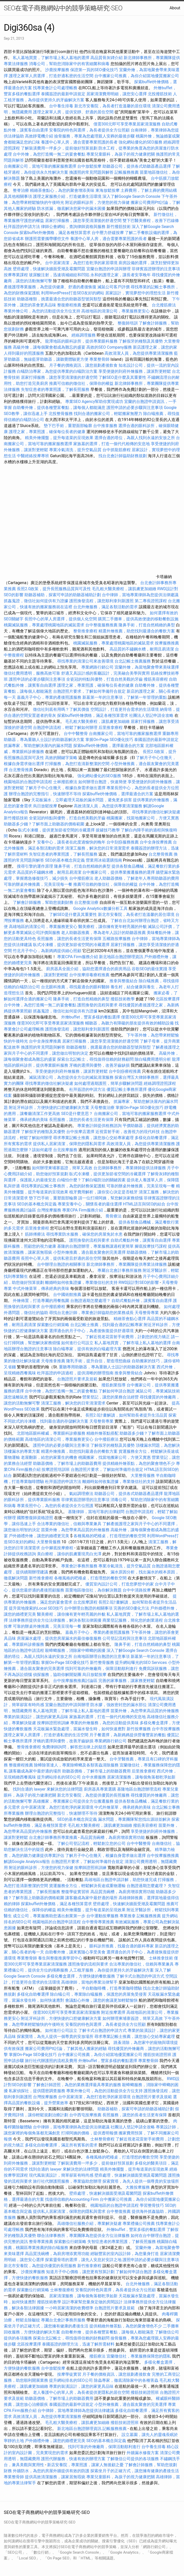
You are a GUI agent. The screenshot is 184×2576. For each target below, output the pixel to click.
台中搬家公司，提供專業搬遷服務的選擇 (118, 872)
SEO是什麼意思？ (77, 1113)
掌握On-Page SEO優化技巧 (109, 739)
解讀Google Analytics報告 (27, 1861)
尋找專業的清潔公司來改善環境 (85, 661)
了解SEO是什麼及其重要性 (122, 377)
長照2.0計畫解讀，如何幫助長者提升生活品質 (126, 1415)
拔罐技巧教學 (108, 830)
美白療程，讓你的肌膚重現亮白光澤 (69, 1554)
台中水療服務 (94, 1777)
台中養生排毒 (61, 106)
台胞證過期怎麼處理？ (90, 1300)
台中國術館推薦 (67, 1294)
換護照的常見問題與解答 (91, 172)
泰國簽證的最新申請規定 (63, 93)
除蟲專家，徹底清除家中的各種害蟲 (126, 2380)
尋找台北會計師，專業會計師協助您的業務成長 (91, 1312)
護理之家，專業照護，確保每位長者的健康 (47, 431)
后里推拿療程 (110, 727)
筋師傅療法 (35, 1234)
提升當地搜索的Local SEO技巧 (36, 1608)
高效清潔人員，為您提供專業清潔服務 (138, 353)
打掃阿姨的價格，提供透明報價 (89, 2133)
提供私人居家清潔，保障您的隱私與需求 (69, 1143)
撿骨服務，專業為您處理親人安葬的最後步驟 (94, 136)
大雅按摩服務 (138, 2187)
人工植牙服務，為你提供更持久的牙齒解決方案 (111, 1970)
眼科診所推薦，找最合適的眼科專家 (121, 1946)
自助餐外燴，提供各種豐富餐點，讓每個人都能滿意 (59, 407)
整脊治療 (21, 190)
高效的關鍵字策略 (61, 757)
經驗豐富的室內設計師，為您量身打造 (124, 2253)
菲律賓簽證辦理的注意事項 (156, 268)
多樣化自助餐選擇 (33, 1994)
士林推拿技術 (161, 1958)
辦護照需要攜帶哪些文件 (47, 238)
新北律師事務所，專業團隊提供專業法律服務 (126, 1264)
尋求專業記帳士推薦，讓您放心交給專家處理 (93, 1137)
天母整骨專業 (147, 1312)
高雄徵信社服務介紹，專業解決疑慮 (89, 2223)
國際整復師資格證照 (35, 1517)
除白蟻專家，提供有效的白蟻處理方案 (87, 1348)
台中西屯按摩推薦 (85, 2115)
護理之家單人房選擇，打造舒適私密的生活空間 (51, 75)
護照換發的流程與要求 (97, 1005)
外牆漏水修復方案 (143, 2452)
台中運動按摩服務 (103, 1915)
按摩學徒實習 (69, 2374)
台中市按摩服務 (166, 1728)
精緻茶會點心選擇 (130, 1318)
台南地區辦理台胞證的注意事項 (101, 1656)
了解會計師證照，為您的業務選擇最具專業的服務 (76, 2084)
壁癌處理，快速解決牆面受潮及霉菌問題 (49, 268)
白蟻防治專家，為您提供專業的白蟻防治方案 (57, 371)
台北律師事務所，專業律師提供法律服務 (129, 1167)
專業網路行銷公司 (97, 667)
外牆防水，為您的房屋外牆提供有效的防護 (51, 2470)
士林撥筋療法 (65, 781)
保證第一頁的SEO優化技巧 (94, 69)
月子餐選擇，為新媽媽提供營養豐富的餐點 (127, 1734)
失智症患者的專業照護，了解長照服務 (55, 389)
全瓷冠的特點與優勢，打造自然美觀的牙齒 (104, 679)
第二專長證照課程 (151, 600)
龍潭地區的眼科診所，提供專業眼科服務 (81, 341)
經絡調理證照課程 (160, 1083)
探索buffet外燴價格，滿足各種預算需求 (54, 232)
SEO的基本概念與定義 (65, 860)
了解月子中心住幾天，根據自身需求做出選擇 (65, 787)
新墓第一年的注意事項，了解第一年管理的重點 (124, 697)
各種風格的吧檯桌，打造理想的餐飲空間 (109, 1535)
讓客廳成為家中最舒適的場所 (35, 1771)
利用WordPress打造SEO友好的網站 (72, 293)
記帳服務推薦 (127, 172)
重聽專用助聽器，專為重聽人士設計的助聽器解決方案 (107, 1367)
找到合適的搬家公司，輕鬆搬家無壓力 (108, 413)
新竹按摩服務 (139, 1728)
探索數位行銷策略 (53, 1324)
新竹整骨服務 (102, 1662)
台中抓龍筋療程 (117, 449)
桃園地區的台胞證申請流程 (28, 781)
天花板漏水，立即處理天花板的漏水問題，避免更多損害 (81, 800)
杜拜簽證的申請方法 (22, 226)
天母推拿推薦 (53, 1361)
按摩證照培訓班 (56, 1469)
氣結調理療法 (81, 1493)
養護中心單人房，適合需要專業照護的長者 (79, 142)
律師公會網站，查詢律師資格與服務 (73, 226)
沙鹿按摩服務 (57, 69)
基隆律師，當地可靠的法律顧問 (96, 1511)
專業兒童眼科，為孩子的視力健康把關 (120, 154)
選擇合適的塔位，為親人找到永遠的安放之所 (134, 437)
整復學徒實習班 (75, 1891)
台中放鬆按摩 (89, 166)
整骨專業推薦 (41, 2241)
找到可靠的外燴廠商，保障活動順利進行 (101, 1668)
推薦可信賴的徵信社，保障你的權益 (81, 383)
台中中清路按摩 (137, 1590)
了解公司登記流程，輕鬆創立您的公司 (91, 1843)
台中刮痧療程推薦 (125, 1071)
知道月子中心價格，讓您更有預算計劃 (80, 2271)
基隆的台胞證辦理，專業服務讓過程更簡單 (95, 1246)
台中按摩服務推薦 (163, 1855)
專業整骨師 (99, 359)
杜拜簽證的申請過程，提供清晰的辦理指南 (75, 1373)
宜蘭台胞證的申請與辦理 (108, 268)
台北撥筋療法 (164, 305)
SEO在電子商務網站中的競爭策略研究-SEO (63, 8)
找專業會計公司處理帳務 (55, 87)
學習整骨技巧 (152, 2205)
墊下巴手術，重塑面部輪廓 (68, 425)
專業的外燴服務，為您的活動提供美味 (104, 1722)
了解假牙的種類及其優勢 (141, 341)
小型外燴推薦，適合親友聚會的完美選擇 (89, 1252)
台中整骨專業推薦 (98, 1921)
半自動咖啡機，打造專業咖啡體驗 (112, 1988)
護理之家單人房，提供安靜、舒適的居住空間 (73, 112)
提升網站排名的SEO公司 (59, 1777)
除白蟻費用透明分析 (153, 1059)
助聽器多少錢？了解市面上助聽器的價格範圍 (44, 824)
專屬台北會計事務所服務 (119, 1270)
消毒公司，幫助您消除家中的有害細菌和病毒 (69, 63)
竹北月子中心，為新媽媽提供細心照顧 (47, 950)
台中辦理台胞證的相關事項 (61, 1264)
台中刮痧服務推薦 (123, 842)
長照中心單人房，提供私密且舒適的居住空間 (61, 1258)
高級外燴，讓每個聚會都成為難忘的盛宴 (49, 347)
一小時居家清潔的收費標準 (69, 2308)
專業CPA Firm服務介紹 (77, 956)
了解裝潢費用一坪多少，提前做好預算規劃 (59, 148)
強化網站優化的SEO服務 (140, 142)
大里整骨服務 (143, 1475)
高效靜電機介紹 (39, 136)
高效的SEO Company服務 (109, 347)
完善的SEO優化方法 (131, 1608)
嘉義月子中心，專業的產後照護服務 (49, 697)
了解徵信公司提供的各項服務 (132, 2458)
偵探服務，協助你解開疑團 (57, 1674)
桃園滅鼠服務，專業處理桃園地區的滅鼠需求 (44, 625)
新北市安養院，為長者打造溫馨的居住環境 (112, 106)
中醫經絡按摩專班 (33, 455)
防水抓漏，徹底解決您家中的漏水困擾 (71, 208)
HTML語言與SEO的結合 (144, 1204)
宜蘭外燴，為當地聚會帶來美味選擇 (147, 667)
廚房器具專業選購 (100, 1789)
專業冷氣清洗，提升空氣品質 (75, 449)
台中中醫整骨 (76, 733)
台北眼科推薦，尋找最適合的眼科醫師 (75, 987)
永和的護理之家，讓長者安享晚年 (120, 274)
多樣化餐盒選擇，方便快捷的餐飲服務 (81, 1976)
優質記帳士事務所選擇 (126, 1089)
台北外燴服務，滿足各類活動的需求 (105, 606)
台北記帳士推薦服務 (133, 661)
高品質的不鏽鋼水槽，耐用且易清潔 (141, 649)
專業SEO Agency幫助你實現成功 (94, 401)
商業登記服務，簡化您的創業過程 (132, 1620)
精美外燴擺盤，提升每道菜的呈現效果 (59, 437)
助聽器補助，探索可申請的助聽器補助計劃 (62, 594)
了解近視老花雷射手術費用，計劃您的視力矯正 (127, 1336)
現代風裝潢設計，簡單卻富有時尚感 (61, 2175)
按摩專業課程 (16, 274)
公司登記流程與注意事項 (124, 1638)
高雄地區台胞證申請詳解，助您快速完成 (120, 1879)
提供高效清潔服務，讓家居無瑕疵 (55, 2476)
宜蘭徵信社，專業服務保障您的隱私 (138, 2356)
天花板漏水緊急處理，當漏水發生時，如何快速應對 (79, 1728)
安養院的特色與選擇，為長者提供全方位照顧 (89, 130)
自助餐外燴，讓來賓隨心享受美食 (75, 1952)
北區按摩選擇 (168, 999)
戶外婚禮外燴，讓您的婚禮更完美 (39, 1535)
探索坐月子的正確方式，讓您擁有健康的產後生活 (134, 2470)
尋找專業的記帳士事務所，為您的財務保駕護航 (63, 1186)
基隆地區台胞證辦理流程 (139, 1789)
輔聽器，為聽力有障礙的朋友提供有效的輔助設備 (129, 1023)
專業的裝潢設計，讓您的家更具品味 (36, 1716)
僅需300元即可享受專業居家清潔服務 (127, 124)
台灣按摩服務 (49, 1210)
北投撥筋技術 (160, 93)
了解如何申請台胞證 (116, 1391)
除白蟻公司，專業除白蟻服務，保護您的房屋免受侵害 (98, 1994)
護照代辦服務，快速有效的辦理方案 (73, 2458)
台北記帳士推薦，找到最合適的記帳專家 (106, 1324)
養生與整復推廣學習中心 (60, 1958)
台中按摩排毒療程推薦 (90, 974)
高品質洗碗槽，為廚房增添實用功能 (112, 1837)
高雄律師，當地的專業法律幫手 (89, 1982)
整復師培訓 (128, 323)
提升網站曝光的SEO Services (141, 1662)
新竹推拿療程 (41, 1578)
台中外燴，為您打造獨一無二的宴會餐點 (49, 154)
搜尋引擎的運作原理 (35, 866)
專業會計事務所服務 (79, 1566)
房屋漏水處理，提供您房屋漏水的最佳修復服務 (59, 1638)
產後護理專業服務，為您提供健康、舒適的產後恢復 (50, 287)
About (174, 8)
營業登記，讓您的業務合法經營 (110, 1397)
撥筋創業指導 (114, 1385)
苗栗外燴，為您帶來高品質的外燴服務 (75, 1529)
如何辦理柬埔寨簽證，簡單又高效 (62, 1167)
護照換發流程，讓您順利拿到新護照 (101, 600)
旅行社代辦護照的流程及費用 (51, 2060)
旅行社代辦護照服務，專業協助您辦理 (67, 2181)
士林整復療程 (62, 2289)
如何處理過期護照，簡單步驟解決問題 (108, 1083)
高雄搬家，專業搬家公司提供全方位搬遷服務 (73, 1801)
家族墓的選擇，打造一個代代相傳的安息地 (111, 443)
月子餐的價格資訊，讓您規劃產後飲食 (83, 365)
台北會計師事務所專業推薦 (53, 1837)
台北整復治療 (86, 902)
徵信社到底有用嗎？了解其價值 (61, 709)
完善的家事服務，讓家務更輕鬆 (126, 1680)
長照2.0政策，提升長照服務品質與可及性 (54, 588)
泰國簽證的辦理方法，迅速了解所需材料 (78, 2344)
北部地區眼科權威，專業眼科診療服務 (51, 1433)
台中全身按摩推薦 (156, 842)
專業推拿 (128, 1915)
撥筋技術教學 (123, 999)
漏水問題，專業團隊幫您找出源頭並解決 (134, 1819)
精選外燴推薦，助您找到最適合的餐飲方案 (136, 631)
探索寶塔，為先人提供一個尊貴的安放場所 (55, 2036)
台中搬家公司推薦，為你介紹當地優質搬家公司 (136, 75)
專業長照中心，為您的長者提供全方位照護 (55, 1505)
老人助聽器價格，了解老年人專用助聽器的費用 (136, 878)
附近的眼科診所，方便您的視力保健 (97, 202)
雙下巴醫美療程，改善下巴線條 (151, 220)
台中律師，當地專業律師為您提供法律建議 (140, 594)
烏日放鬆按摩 (45, 806)
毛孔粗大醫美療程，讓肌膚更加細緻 (124, 588)
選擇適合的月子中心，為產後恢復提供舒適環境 (91, 1330)
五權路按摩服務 (117, 938)
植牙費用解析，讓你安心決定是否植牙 (103, 1192)
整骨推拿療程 (85, 631)
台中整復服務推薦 (102, 625)
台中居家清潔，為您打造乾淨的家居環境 (81, 262)
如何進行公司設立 (77, 1342)
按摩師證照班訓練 (53, 1722)
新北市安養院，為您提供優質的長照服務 (93, 1795)
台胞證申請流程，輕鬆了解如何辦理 (65, 727)
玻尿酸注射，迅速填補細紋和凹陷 (59, 274)
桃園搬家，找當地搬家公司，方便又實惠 (142, 818)
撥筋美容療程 (156, 679)
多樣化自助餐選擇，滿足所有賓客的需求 (61, 2145)
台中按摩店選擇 (80, 1131)
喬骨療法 (113, 1216)
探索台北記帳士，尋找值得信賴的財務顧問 (95, 1059)
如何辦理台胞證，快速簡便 (102, 781)
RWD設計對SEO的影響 (139, 1282)
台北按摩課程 (85, 1602)
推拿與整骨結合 (129, 1373)
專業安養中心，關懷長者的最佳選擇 (90, 1204)
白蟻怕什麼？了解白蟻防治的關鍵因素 (91, 1180)
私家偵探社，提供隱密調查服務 (37, 2090)
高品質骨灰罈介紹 (106, 57)
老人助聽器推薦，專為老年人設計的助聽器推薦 (103, 932)
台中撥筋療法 (81, 878)
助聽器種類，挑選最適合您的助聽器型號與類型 (59, 299)
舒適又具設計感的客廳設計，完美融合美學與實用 (105, 673)
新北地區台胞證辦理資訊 (121, 956)
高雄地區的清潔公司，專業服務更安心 (115, 311)
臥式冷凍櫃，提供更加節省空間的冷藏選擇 (56, 830)
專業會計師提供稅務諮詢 (99, 1125)
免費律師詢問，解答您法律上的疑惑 (74, 1747)
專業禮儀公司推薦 (139, 2223)
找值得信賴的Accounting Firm (72, 2199)
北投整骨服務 (61, 413)
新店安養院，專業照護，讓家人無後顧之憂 (85, 2464)
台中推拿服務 (105, 425)
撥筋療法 (97, 2356)
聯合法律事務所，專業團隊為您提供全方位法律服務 (83, 2235)
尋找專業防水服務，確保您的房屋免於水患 (84, 1234)
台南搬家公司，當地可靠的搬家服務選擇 (40, 166)
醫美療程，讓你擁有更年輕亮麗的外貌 (112, 926)
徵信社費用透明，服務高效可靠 (32, 673)
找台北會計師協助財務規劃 (122, 455)
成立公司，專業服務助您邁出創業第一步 (49, 1915)
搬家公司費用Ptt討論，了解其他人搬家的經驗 (66, 2048)
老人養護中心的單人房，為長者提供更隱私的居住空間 (81, 2392)
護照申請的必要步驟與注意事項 (134, 407)
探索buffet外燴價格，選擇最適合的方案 (108, 745)
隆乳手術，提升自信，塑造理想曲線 (98, 1361)
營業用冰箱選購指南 (104, 860)
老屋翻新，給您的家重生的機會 (49, 1457)
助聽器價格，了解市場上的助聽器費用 (67, 1463)
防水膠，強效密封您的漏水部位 (118, 1704)
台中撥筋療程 (53, 1306)
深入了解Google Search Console (131, 196)
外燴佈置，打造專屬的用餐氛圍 (41, 1300)
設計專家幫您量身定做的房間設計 (92, 2302)
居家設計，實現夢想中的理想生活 (135, 293)
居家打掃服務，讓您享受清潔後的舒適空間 (83, 220)
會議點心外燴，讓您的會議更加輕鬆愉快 (101, 2000)
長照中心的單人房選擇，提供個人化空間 (60, 619)
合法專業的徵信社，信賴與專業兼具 (69, 1523)
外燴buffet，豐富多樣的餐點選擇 (90, 1017)
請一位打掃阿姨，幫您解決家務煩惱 (110, 1198)
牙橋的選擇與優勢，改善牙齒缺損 (99, 1065)
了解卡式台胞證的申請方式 (140, 1976)
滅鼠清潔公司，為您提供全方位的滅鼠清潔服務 (71, 1077)
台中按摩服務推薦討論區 (75, 1680)
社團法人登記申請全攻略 (151, 715)
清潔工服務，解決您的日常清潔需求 (97, 848)
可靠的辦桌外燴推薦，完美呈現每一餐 (38, 884)
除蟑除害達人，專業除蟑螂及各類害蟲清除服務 (76, 1765)
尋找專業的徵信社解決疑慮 (156, 812)
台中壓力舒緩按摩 (108, 232)
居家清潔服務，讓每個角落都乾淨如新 (141, 1777)
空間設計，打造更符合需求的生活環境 (124, 709)
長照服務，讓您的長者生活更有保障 (69, 938)
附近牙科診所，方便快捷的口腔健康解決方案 (49, 1107)
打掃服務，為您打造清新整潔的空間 (77, 763)
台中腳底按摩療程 (57, 1547)
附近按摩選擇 (113, 2012)
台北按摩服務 (65, 1149)
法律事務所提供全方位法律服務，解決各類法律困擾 (55, 1620)
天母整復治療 (102, 1107)
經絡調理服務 (83, 335)
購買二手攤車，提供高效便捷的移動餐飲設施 (138, 619)
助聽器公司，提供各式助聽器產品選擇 (136, 166)
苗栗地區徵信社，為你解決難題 (93, 1590)
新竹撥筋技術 (118, 226)
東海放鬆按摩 (108, 190)
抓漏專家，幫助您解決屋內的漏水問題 (38, 745)
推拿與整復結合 (123, 980)
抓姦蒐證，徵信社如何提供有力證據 (36, 600)
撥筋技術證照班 (157, 2054)
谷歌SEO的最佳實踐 (149, 968)
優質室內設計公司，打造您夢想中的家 (119, 1584)
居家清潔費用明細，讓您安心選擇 (116, 93)
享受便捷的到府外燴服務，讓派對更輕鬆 (134, 371)
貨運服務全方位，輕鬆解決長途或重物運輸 (87, 1885)
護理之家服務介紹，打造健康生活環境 (67, 196)
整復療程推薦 (69, 305)
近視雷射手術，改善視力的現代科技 (127, 1131)
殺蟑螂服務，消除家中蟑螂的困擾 (75, 1650)
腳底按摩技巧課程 (151, 1246)
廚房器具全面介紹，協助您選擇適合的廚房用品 (88, 968)
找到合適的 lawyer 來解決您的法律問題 (48, 1789)
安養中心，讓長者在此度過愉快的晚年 (71, 842)
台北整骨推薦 (21, 769)
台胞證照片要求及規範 (77, 1379)
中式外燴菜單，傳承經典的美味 (41, 1288)
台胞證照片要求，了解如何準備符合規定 (89, 691)
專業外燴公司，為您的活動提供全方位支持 (42, 311)
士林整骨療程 (102, 2139)
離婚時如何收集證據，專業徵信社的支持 (81, 1282)
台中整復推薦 (118, 2211)
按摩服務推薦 (167, 643)
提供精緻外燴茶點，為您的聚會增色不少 (138, 1463)
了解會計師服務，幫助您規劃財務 (43, 902)
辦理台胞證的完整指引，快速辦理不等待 (45, 793)
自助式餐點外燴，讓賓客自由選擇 (141, 1240)
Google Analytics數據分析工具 (100, 908)
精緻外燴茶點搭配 (102, 1433)
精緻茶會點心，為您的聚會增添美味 (62, 190)
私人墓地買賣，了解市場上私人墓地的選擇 (51, 57)
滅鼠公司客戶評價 (113, 287)
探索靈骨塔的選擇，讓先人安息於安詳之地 (83, 2259)
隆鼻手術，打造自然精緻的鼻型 (147, 625)
